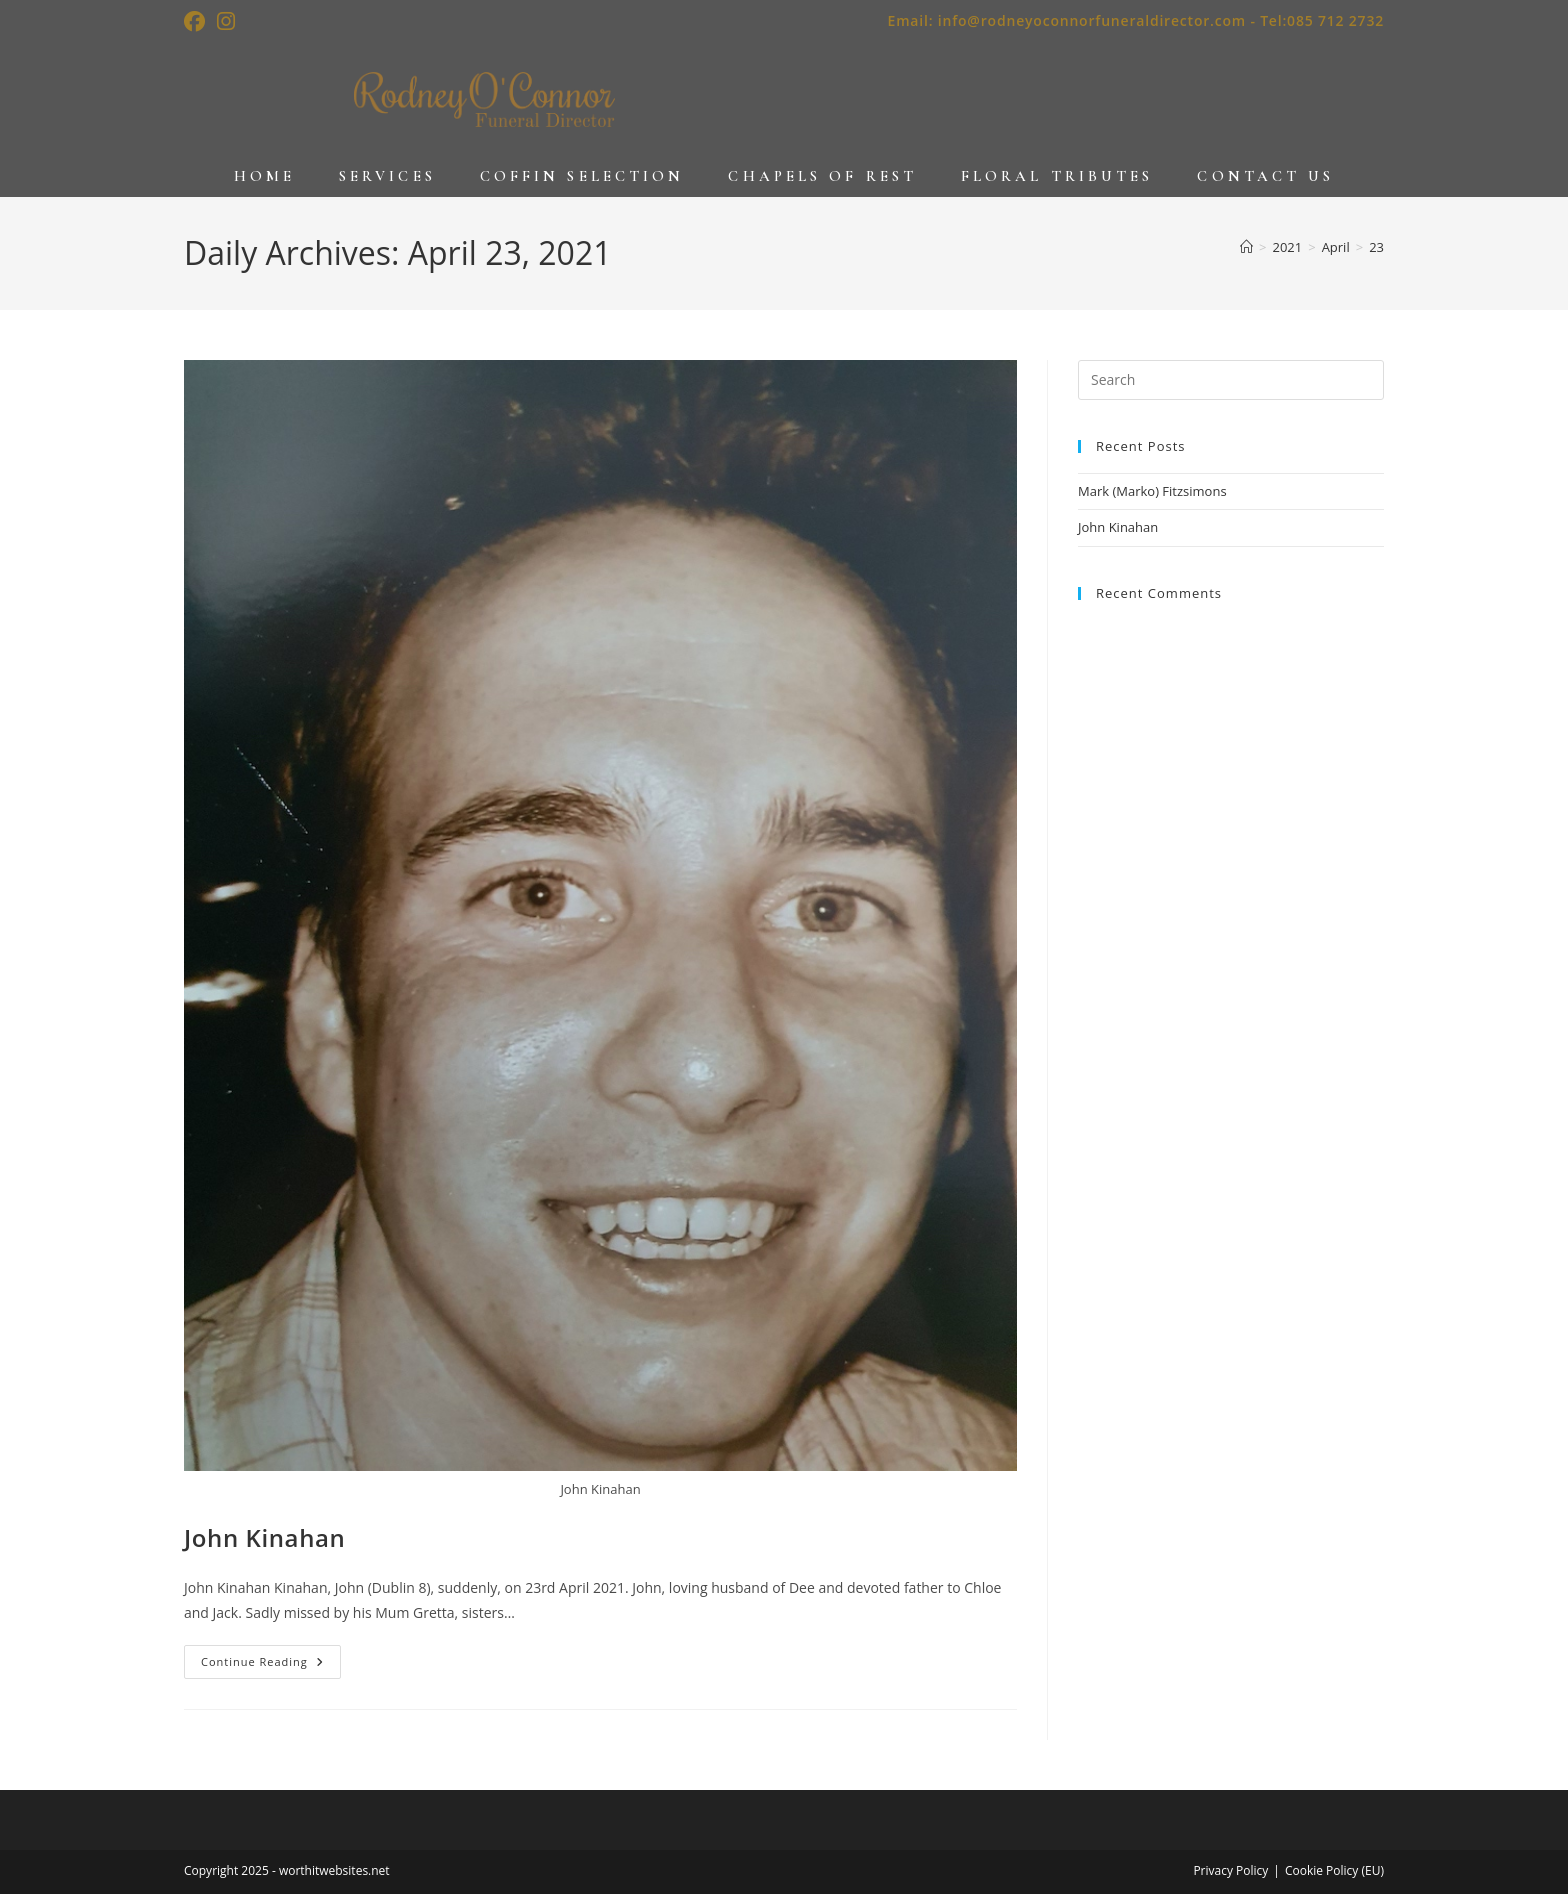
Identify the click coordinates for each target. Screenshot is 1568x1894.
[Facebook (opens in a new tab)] (197, 21)
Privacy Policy (1230, 1870)
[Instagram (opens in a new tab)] (226, 21)
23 (1376, 247)
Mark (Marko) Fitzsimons (1152, 491)
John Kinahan (264, 1537)
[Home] (1246, 247)
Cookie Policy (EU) (1334, 1870)
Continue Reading (271, 1665)
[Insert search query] (1231, 380)
